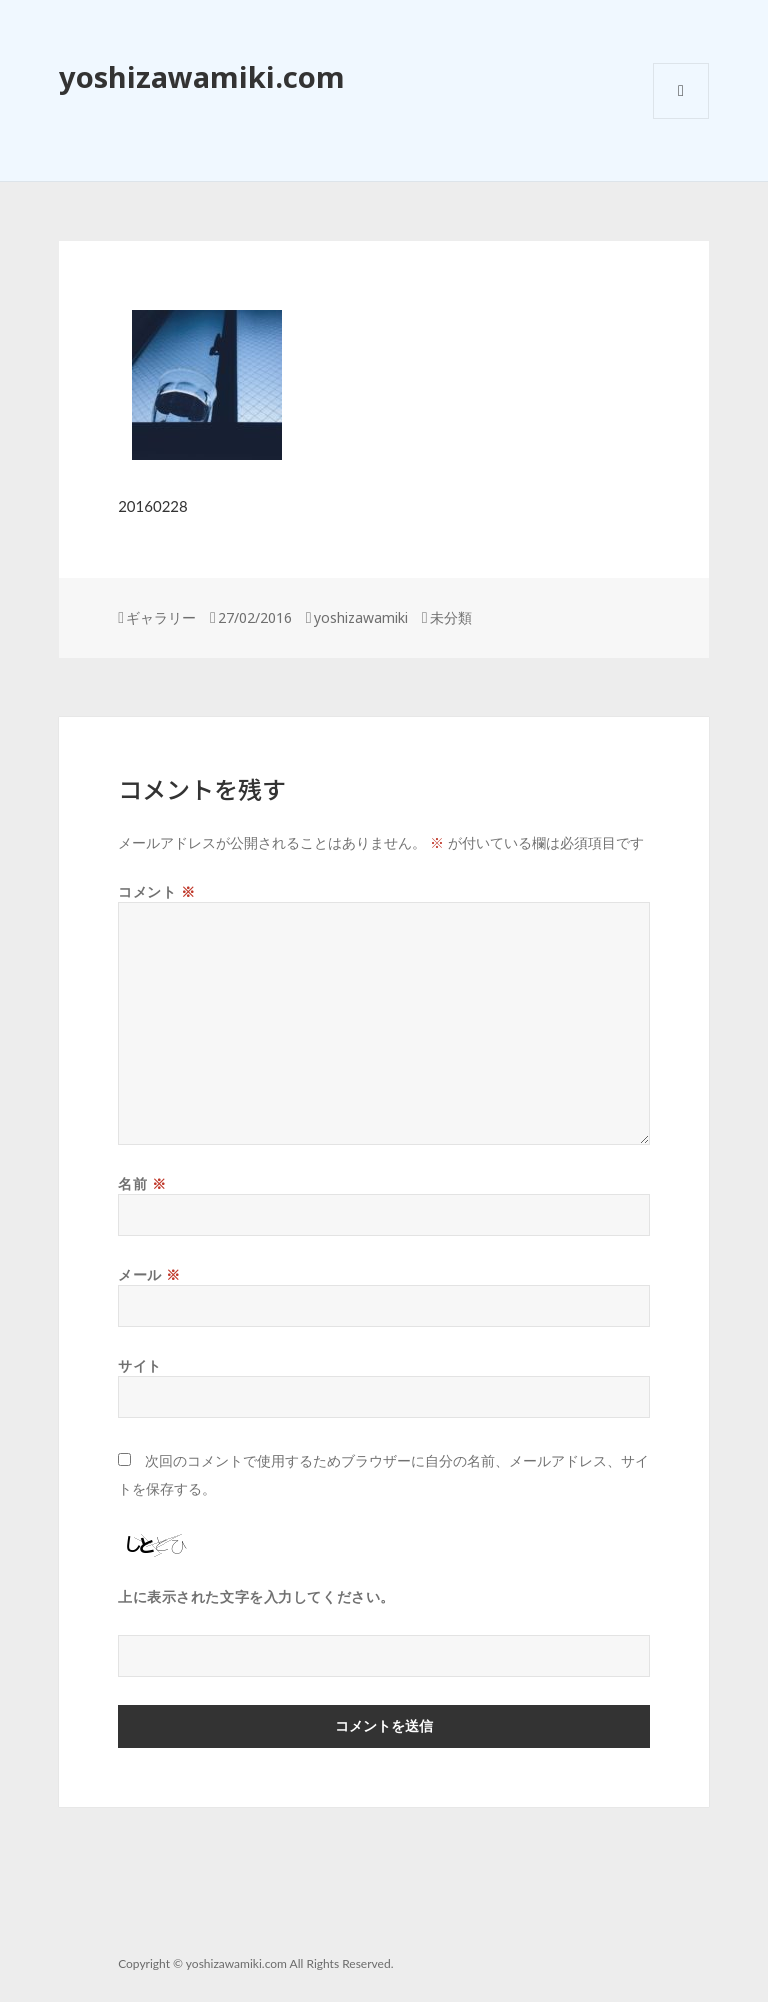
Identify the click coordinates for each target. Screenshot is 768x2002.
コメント (156, 891)
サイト (140, 1365)
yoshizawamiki (361, 617)
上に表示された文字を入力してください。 (256, 1596)
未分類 (451, 617)
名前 (142, 1183)
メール (149, 1274)
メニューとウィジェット (681, 118)
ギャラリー (161, 617)
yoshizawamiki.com (202, 76)
